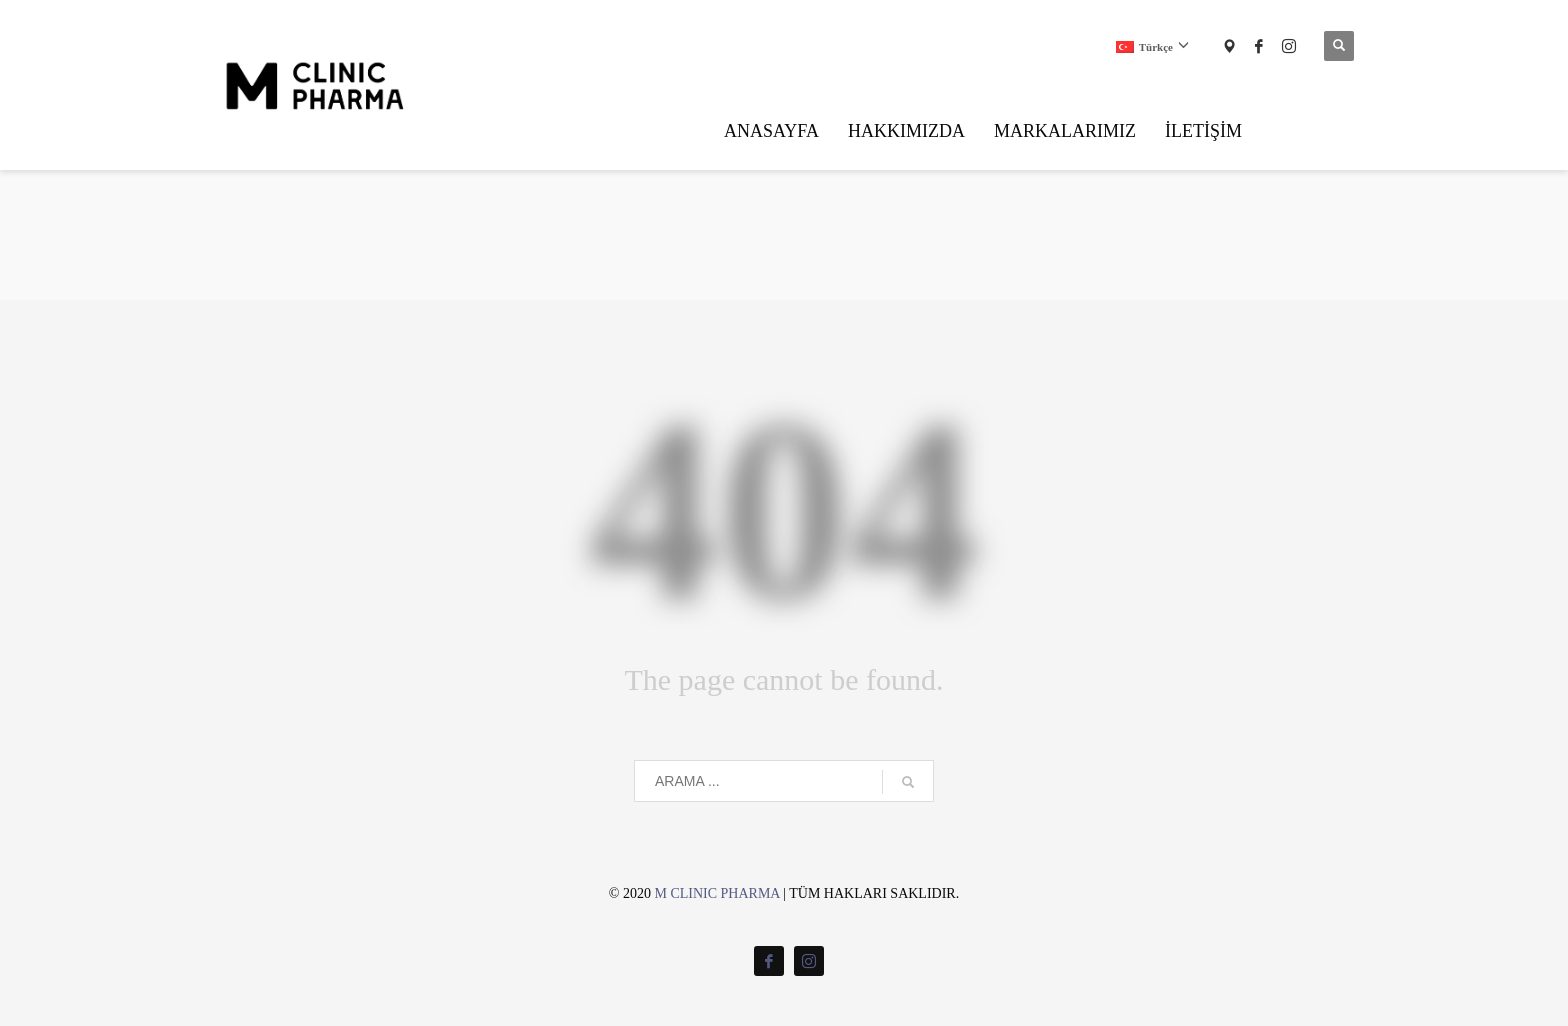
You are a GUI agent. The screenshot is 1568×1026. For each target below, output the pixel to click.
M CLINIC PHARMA (716, 893)
